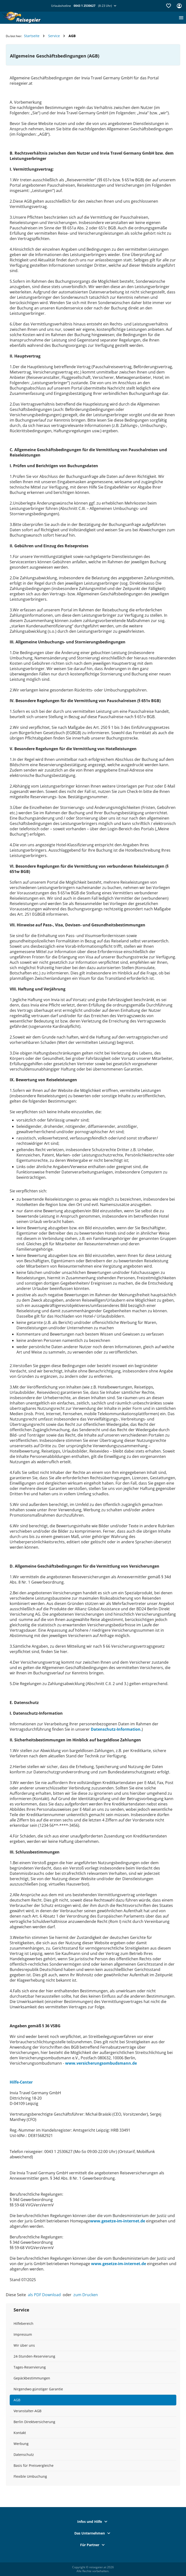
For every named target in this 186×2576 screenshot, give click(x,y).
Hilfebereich (23, 2323)
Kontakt (20, 2432)
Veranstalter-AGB (27, 2411)
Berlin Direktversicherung (34, 2421)
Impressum (23, 2334)
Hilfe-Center (21, 2082)
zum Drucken (85, 2294)
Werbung (21, 2443)
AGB (17, 2400)
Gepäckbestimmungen (32, 2378)
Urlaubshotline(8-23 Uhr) (84, 5)
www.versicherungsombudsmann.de (101, 2063)
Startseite (31, 35)
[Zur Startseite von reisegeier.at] (20, 17)
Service (54, 35)
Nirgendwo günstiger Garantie (38, 2389)
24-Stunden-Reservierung (34, 2356)
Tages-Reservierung (30, 2367)
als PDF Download (44, 2294)
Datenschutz (24, 2454)
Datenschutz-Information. (116, 1729)
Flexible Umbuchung (30, 2476)
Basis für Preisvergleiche (34, 2465)
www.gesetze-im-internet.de (117, 2221)
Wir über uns (24, 2345)
